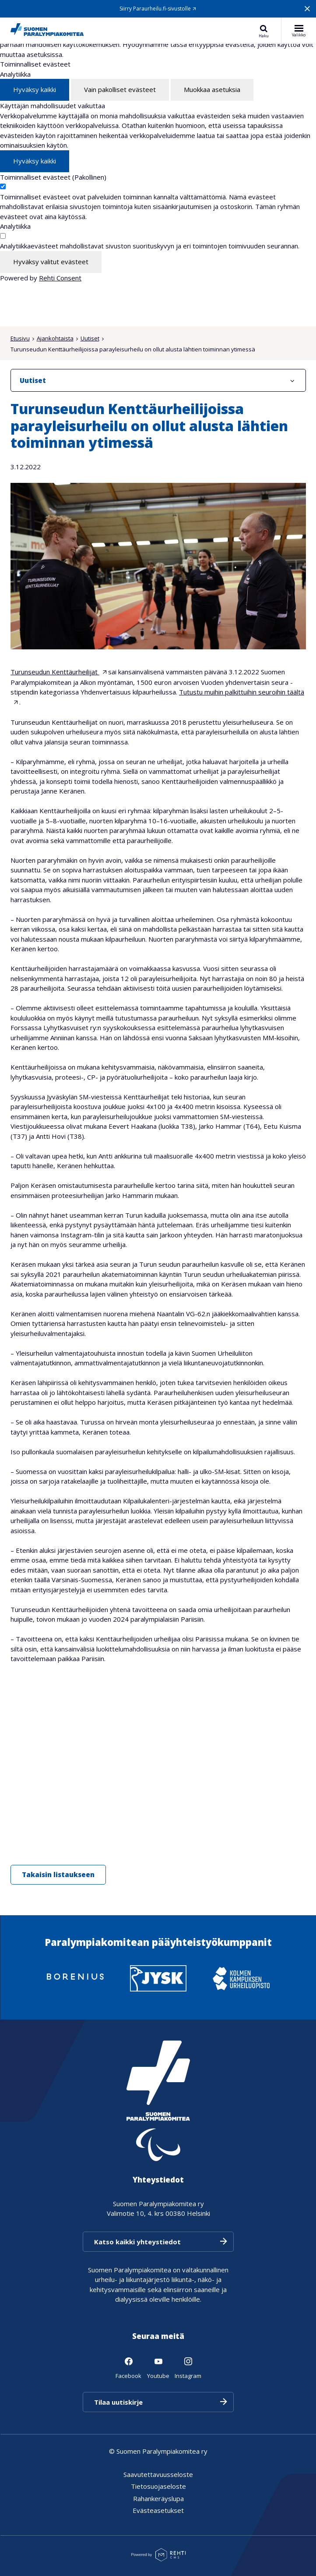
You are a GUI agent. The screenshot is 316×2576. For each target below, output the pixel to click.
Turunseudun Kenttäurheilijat (55, 671)
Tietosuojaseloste (158, 2486)
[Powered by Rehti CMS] (158, 2558)
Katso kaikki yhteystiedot (137, 2241)
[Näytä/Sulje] (292, 380)
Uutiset (90, 338)
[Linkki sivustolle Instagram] (187, 2367)
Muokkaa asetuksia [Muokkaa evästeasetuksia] (212, 89)
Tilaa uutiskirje (118, 2402)
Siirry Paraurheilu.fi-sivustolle (155, 8)
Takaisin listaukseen (58, 1874)
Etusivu (20, 338)
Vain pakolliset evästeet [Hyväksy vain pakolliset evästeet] (120, 89)
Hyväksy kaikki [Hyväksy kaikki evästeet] (34, 89)
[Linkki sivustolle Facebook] (128, 2367)
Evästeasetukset (158, 2510)
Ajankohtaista (55, 338)
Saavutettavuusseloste (158, 2474)
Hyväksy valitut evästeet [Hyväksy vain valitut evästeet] (50, 261)
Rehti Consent (60, 277)
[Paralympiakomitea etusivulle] (47, 31)
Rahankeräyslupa (158, 2498)
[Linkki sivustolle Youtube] (158, 2367)
